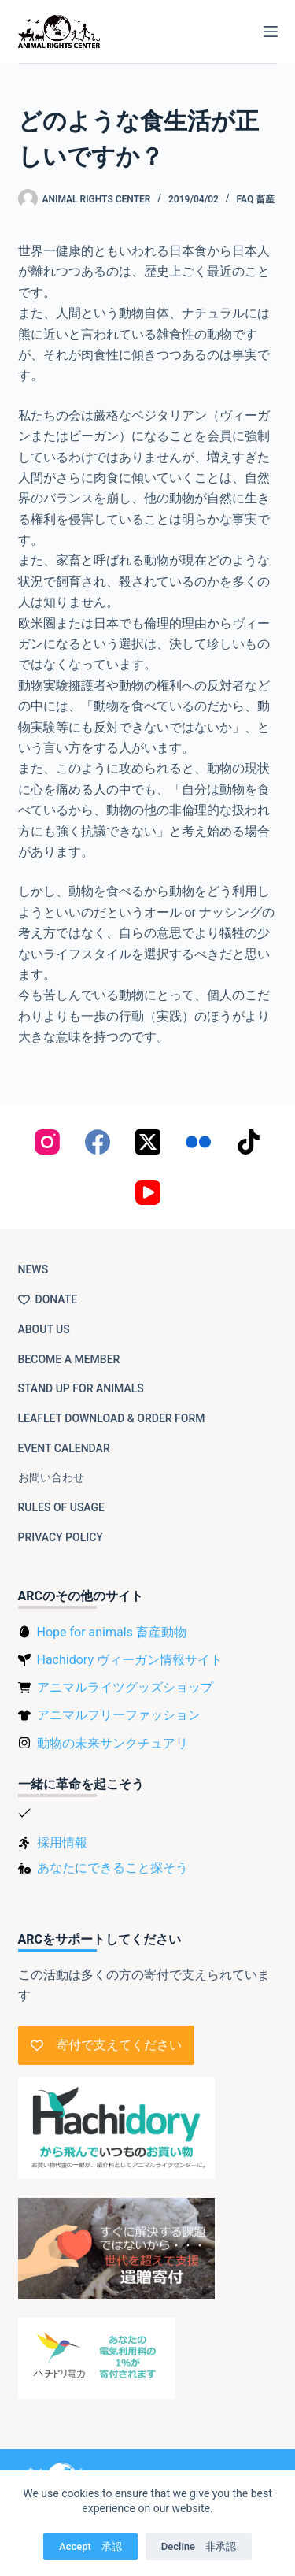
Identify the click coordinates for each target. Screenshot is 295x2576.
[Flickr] (198, 1142)
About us (44, 1329)
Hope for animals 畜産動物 (111, 1632)
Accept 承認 (90, 2546)
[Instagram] (47, 1142)
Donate (48, 1299)
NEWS (33, 1269)
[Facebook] (97, 1142)
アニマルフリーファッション (119, 1714)
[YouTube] (147, 1192)
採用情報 (62, 1842)
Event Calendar (64, 1448)
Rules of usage (61, 1507)
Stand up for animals (81, 1388)
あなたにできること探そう (112, 1867)
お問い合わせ (51, 1477)
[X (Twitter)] (147, 1142)
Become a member (69, 1359)
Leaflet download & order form (111, 1418)
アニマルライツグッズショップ (125, 1687)
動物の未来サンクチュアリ (112, 1743)
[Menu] (271, 31)
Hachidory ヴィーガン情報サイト (130, 1659)
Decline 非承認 (198, 2546)
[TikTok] (248, 1142)
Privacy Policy (60, 1537)
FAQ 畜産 (256, 199)
